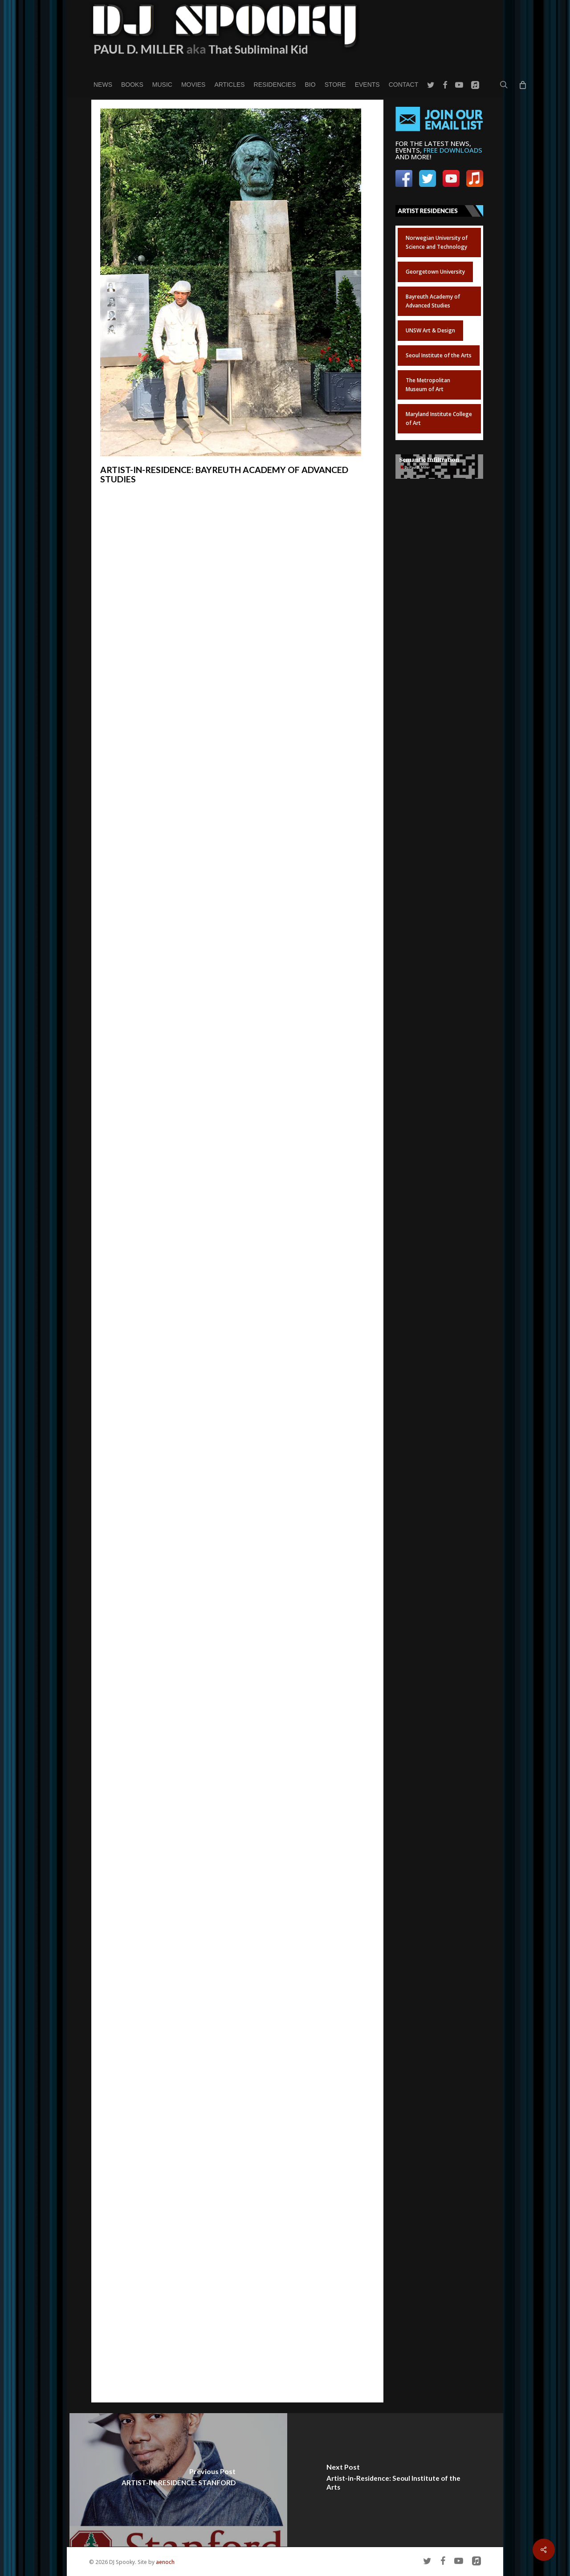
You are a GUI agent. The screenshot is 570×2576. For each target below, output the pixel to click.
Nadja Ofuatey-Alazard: (138, 2087)
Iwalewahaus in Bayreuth (140, 799)
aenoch (165, 2562)
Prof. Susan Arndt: (129, 1992)
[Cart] (522, 84)
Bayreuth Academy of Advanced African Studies (176, 679)
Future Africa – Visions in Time (174, 789)
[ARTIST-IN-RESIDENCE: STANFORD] (178, 2480)
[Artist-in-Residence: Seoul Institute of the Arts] (396, 2480)
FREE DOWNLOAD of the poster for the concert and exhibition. (230, 1221)
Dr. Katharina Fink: (129, 2023)
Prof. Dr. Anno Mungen (164, 2055)
